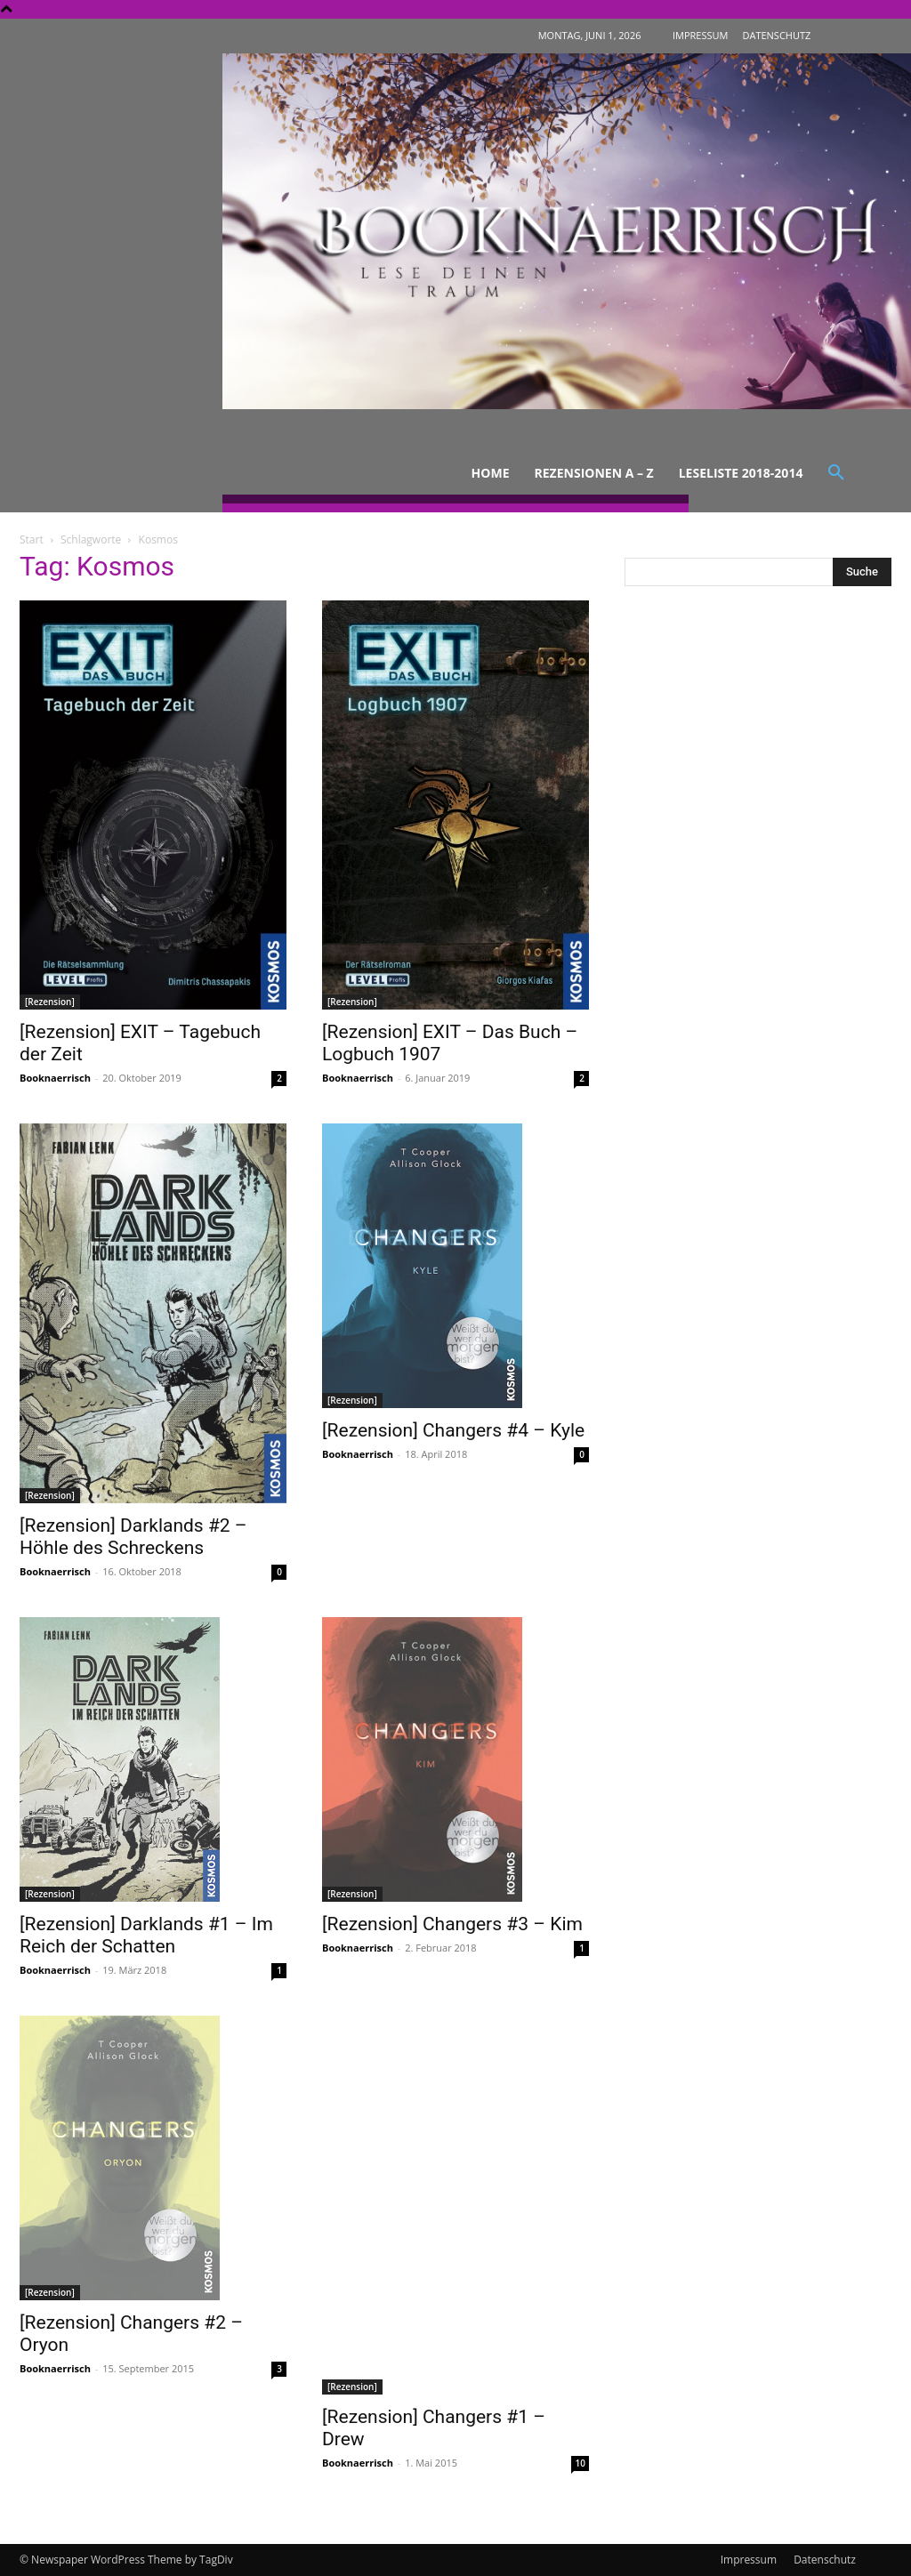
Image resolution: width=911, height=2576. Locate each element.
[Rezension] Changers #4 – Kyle (453, 1430)
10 (580, 2463)
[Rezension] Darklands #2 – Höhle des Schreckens (133, 1536)
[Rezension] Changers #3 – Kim (452, 1924)
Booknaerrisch (55, 1077)
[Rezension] (50, 1001)
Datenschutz (825, 2559)
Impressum (749, 2559)
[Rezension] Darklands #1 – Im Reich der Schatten (146, 1935)
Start (32, 539)
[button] (836, 473)
